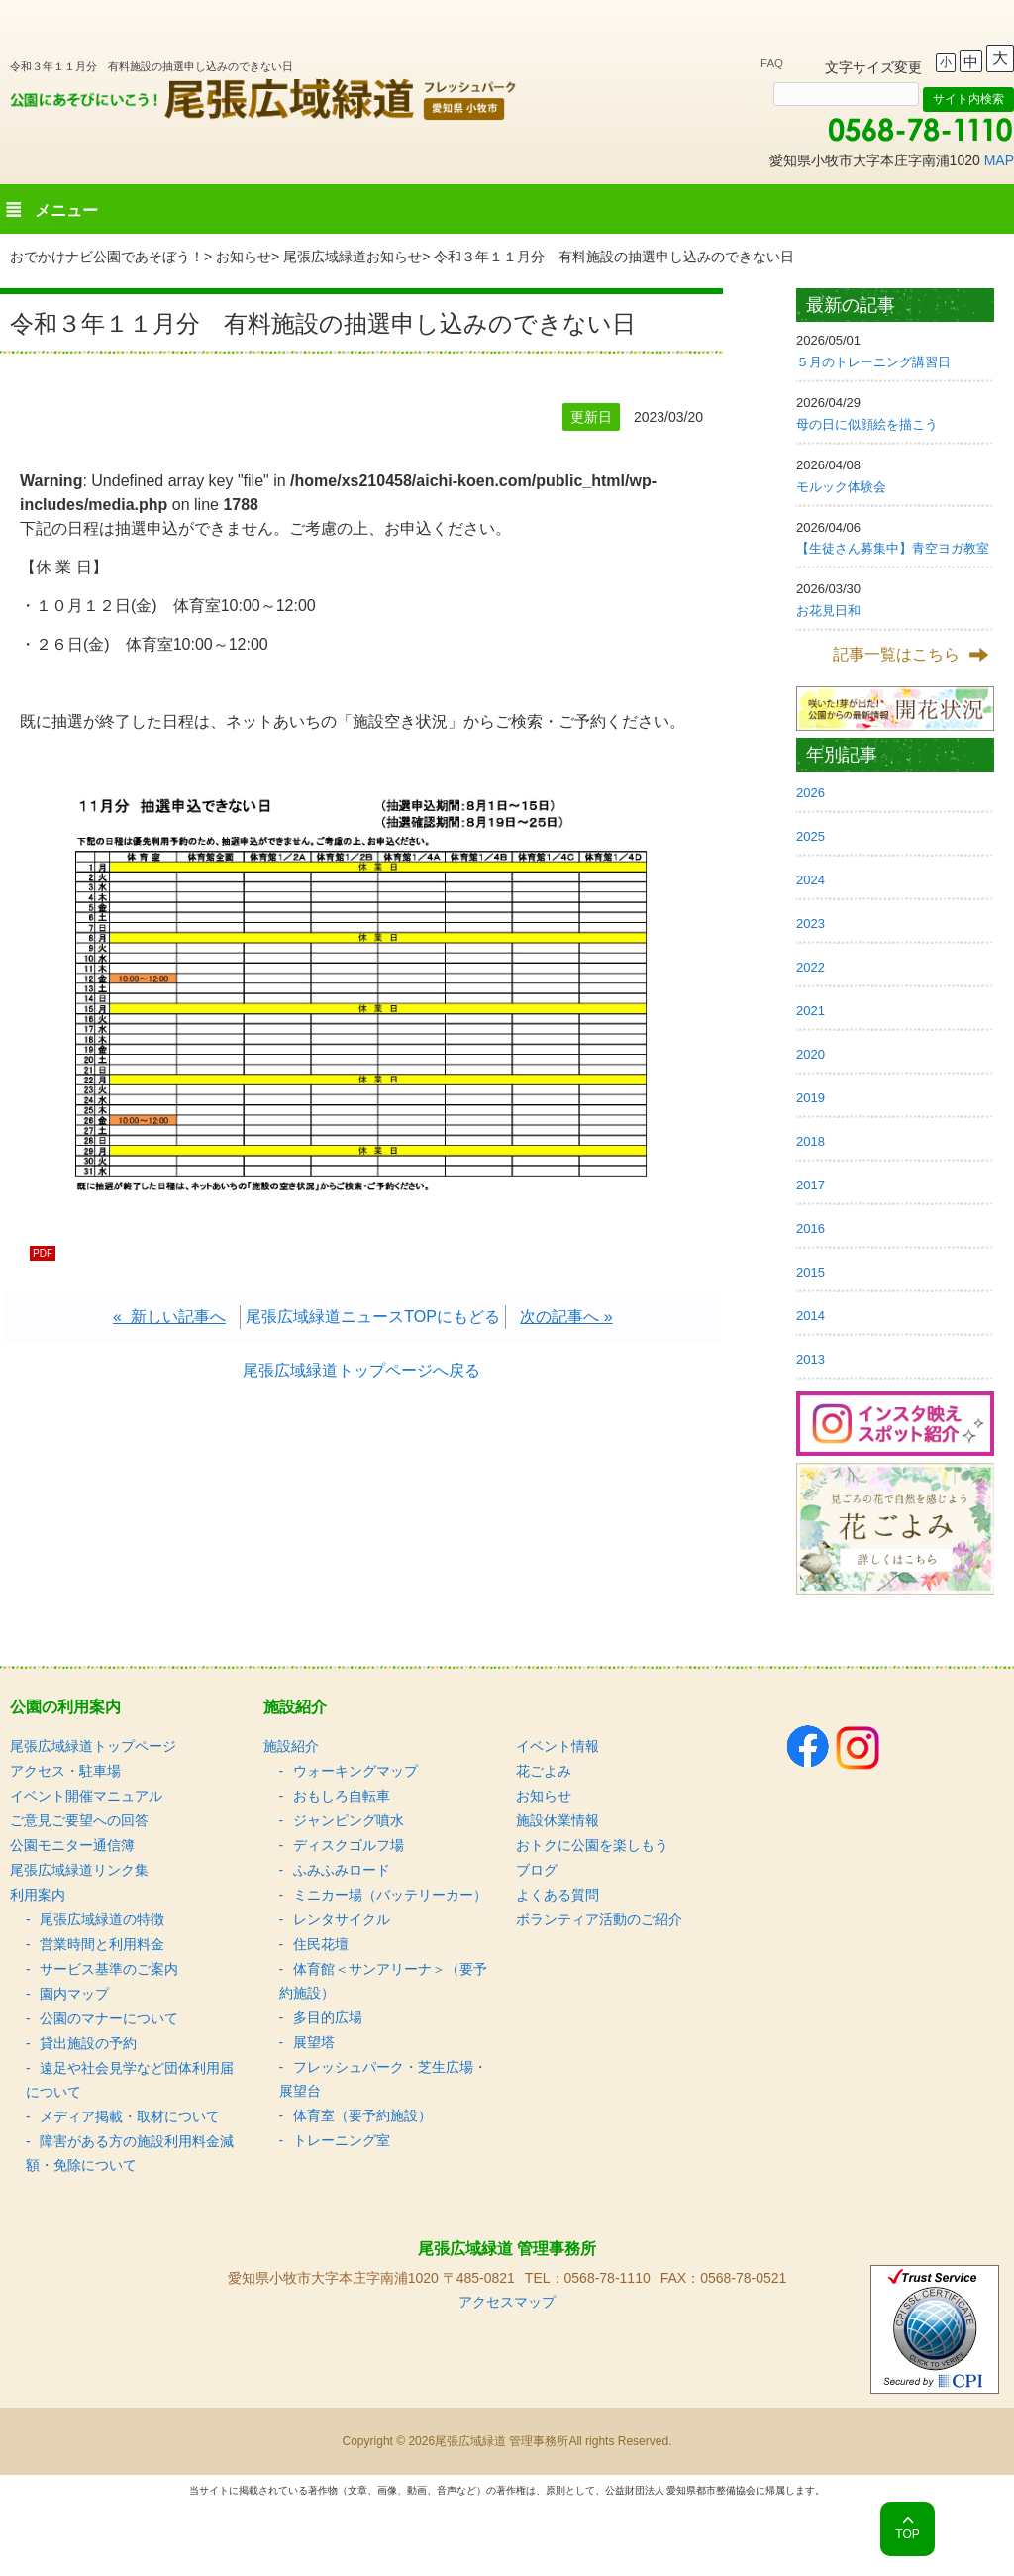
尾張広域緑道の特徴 (102, 1919)
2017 (810, 1185)
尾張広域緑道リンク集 (79, 1870)
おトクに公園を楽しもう (592, 1845)
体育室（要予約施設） (362, 2115)
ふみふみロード (341, 1870)
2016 (810, 1228)
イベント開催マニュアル (86, 1795)
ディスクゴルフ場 (348, 1845)
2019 (810, 1097)
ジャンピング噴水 (348, 1820)
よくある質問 (557, 1895)
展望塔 (314, 2042)
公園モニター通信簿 (72, 1845)
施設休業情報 (557, 1820)
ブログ (537, 1870)
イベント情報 (557, 1746)
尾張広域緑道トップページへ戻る (361, 1370)
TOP (907, 2534)
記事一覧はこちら (896, 654)
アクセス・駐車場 (65, 1771)
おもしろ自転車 (341, 1795)
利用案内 (37, 1895)
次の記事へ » (566, 1316)
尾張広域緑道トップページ (93, 1746)
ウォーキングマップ (355, 1771)
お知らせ (243, 256)
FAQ (771, 63)
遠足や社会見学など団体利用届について (130, 2080)
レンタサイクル (341, 1919)
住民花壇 (321, 1944)
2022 (810, 967)
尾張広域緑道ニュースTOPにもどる (373, 1316)
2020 (810, 1054)
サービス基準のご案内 (109, 1969)
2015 (810, 1272)
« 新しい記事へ (169, 1316)
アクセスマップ (507, 2302)
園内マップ (74, 1994)
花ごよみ (543, 1771)
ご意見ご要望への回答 (79, 1820)
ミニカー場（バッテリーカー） (390, 1895)
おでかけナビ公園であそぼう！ (107, 256)
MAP (999, 160)
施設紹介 (291, 1746)
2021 (810, 1010)
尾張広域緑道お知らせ (352, 256)
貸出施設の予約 (88, 2043)
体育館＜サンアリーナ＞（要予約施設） (383, 1981)
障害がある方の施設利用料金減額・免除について (130, 2153)
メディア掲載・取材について (130, 2116)
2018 (810, 1141)
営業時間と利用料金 (102, 1944)
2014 (810, 1315)
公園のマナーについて (109, 2018)
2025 (810, 836)
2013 (810, 1359)
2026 (810, 792)
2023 (810, 923)
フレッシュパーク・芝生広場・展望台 (383, 2079)
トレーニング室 (341, 2140)
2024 (810, 880)
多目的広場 (327, 2017)
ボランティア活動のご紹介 (599, 1919)
